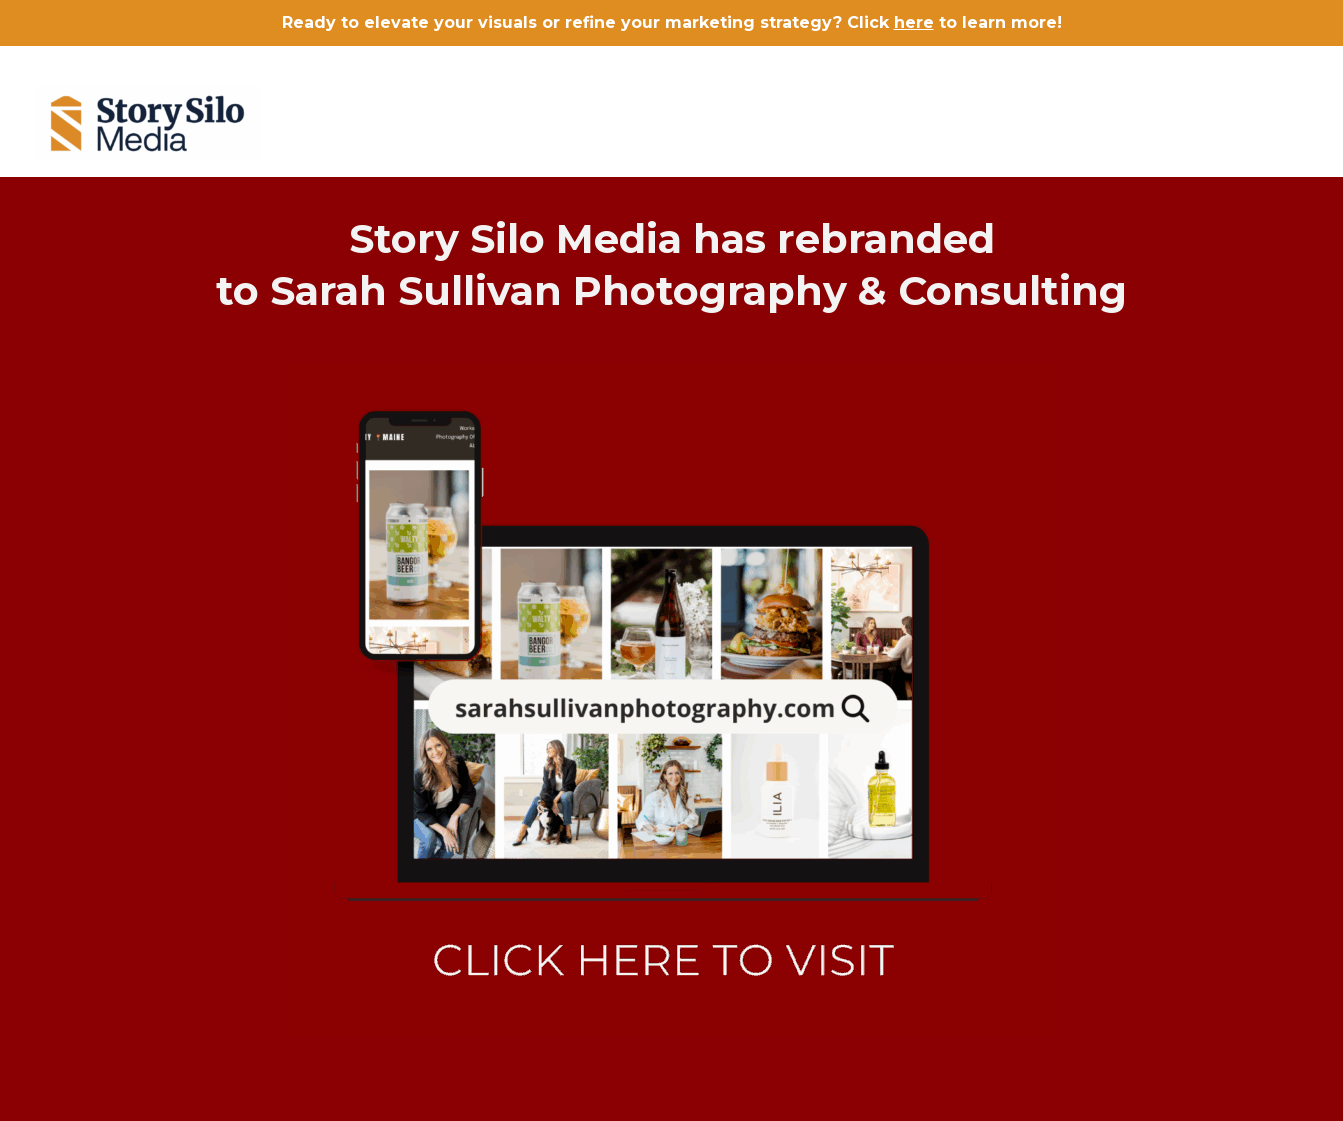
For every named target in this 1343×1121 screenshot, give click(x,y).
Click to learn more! (954, 22)
